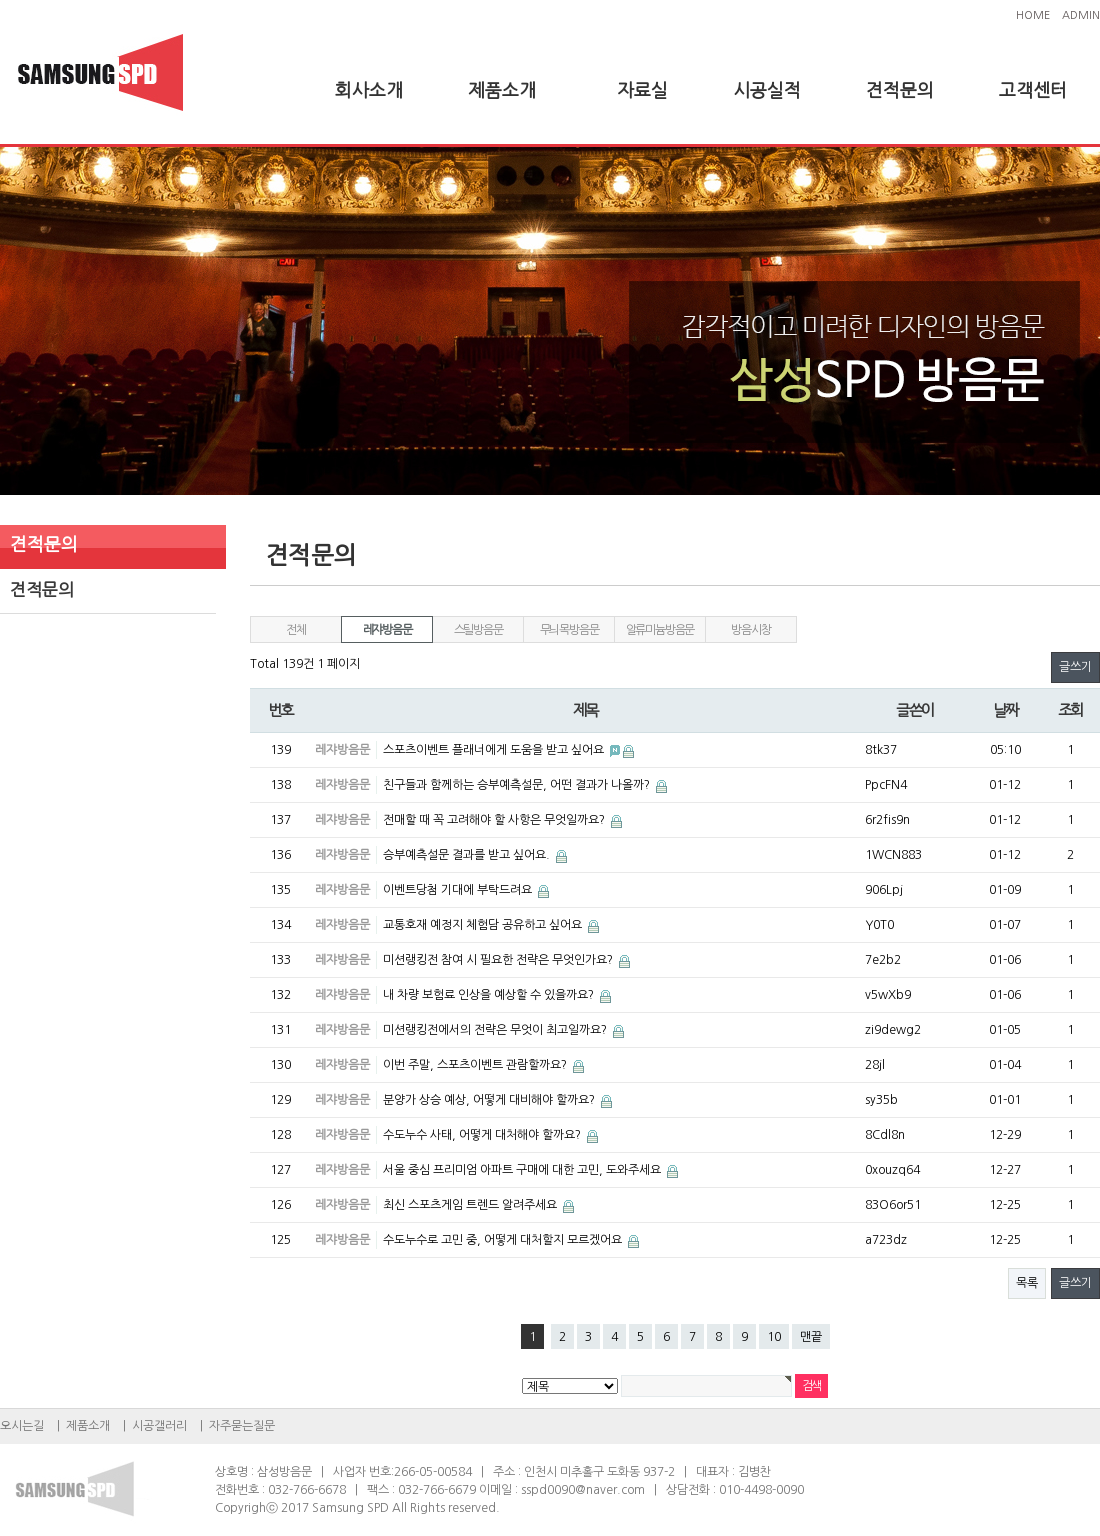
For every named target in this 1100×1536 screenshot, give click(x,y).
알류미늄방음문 (660, 630)
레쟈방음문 (387, 630)
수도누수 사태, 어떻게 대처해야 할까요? (483, 1135)
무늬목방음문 (569, 630)
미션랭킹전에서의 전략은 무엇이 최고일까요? (496, 1030)
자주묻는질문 (242, 1426)
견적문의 (900, 91)
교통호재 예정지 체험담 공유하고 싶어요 (484, 925)
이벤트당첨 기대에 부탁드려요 (459, 890)
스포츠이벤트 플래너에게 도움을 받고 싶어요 (495, 750)
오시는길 (22, 1426)
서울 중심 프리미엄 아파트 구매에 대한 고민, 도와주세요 (523, 1170)
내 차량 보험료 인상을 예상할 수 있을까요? (490, 995)
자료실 (642, 91)
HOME (1033, 15)
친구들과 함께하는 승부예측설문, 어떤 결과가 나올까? (518, 785)
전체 (296, 630)
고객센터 (1033, 91)
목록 (1027, 1283)
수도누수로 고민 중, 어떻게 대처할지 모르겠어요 (504, 1240)
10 (774, 1337)
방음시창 (750, 630)
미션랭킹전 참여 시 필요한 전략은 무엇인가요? (499, 960)
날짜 (1005, 710)
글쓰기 (1075, 667)
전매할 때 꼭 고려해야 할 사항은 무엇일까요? (495, 820)
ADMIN (1081, 15)
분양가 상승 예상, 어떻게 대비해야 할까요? (490, 1100)
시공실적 (767, 91)
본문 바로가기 (0, 0)
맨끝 (811, 1337)
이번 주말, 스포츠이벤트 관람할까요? (476, 1065)
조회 (1070, 710)
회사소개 (369, 91)
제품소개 (502, 91)
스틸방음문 (478, 630)
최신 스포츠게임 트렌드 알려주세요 (471, 1205)
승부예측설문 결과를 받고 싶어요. (468, 855)
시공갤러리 (159, 1426)
